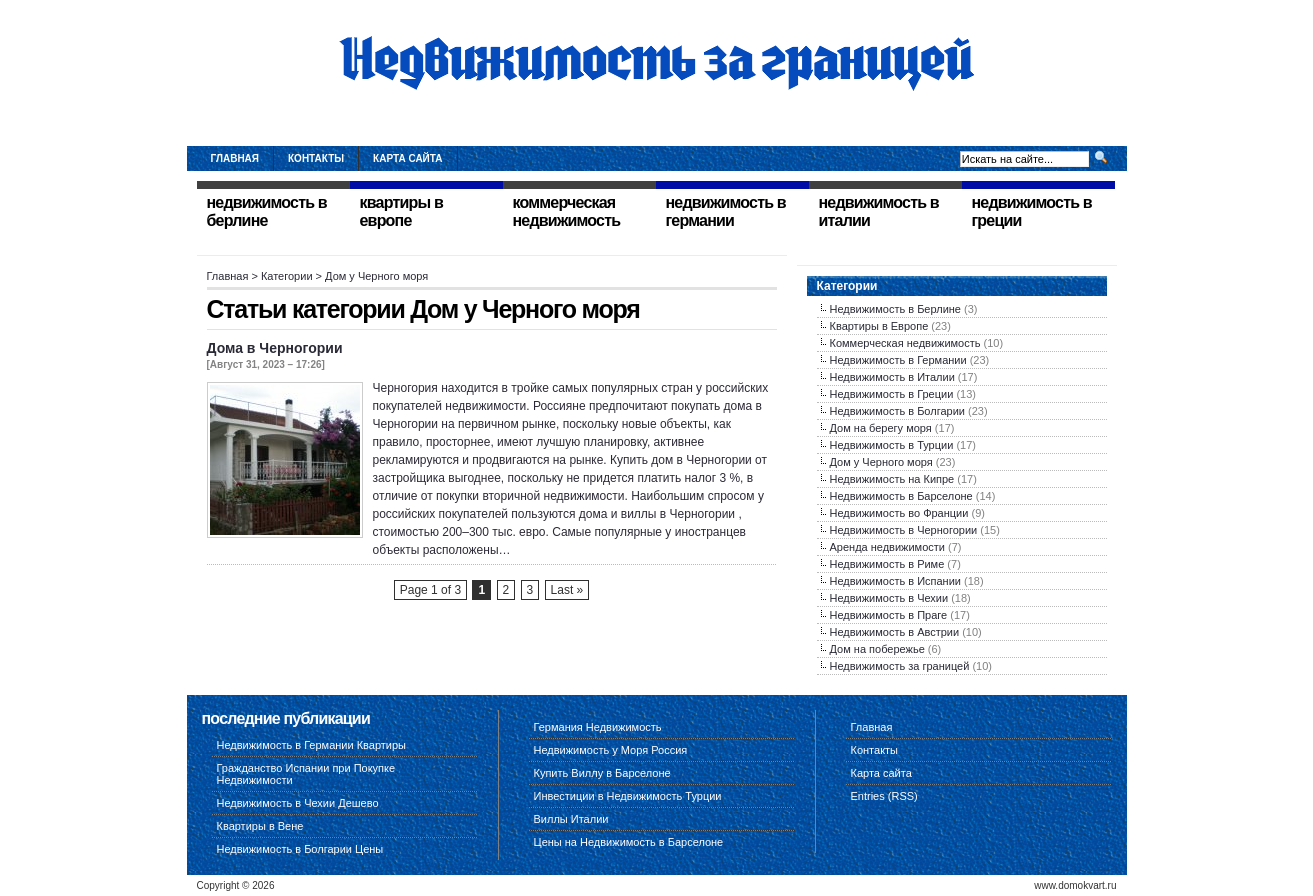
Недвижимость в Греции (892, 394)
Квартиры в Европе (879, 326)
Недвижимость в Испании (895, 581)
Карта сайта (407, 158)
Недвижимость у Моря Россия (611, 750)
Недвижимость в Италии (892, 377)
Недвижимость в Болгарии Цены (300, 849)
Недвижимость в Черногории (904, 530)
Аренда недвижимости (887, 547)
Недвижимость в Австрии (895, 632)
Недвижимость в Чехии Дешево (298, 803)
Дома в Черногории (275, 348)
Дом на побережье (877, 649)
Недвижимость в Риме (887, 564)
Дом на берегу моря (881, 428)
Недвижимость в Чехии (889, 598)
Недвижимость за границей (900, 666)
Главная (235, 158)
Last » (567, 590)
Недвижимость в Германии (898, 360)
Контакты (316, 158)
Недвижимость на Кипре (892, 479)
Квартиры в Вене (260, 826)
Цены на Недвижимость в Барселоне (629, 842)
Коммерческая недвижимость (905, 343)
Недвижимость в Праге (889, 615)
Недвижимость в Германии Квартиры (312, 745)
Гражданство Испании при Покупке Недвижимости (306, 774)
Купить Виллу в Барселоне (602, 773)
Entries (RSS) (884, 796)
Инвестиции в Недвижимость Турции (628, 796)
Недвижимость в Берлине (895, 309)
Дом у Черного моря (881, 462)
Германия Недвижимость (598, 727)
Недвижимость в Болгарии (897, 411)
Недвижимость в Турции (892, 445)
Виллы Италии (571, 819)
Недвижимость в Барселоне (901, 496)
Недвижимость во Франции (899, 513)
